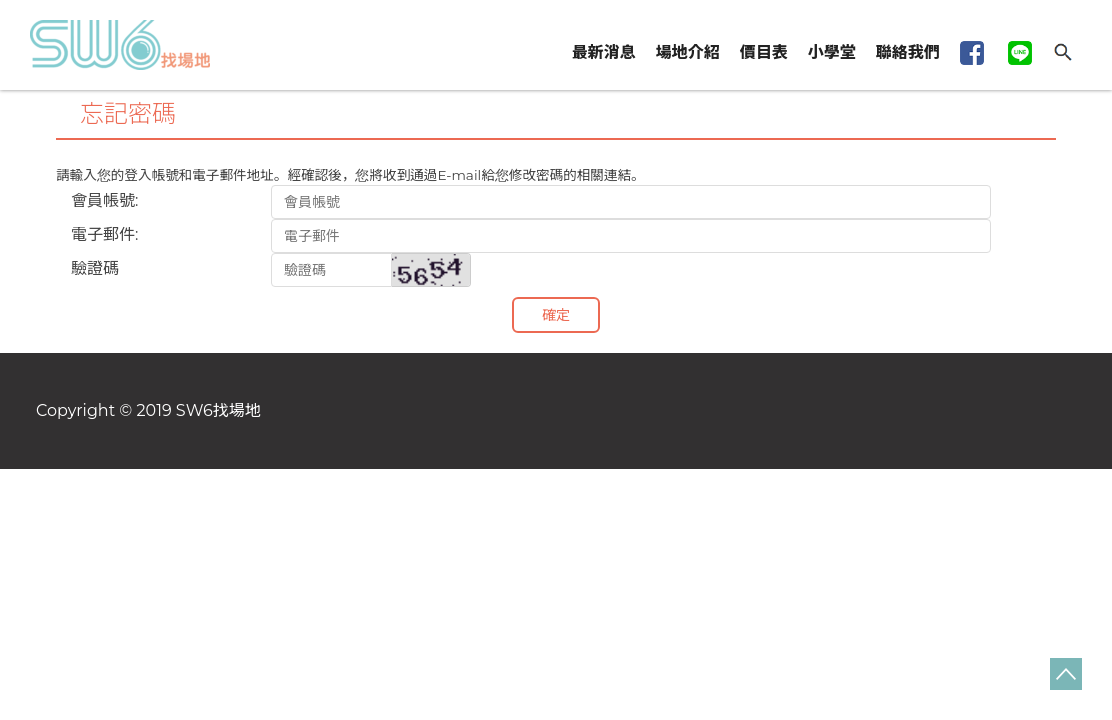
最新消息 (604, 52)
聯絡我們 (908, 52)
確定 (556, 315)
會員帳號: (104, 200)
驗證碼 (95, 268)
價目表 (764, 52)
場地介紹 (688, 52)
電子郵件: (104, 234)
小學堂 (832, 52)
